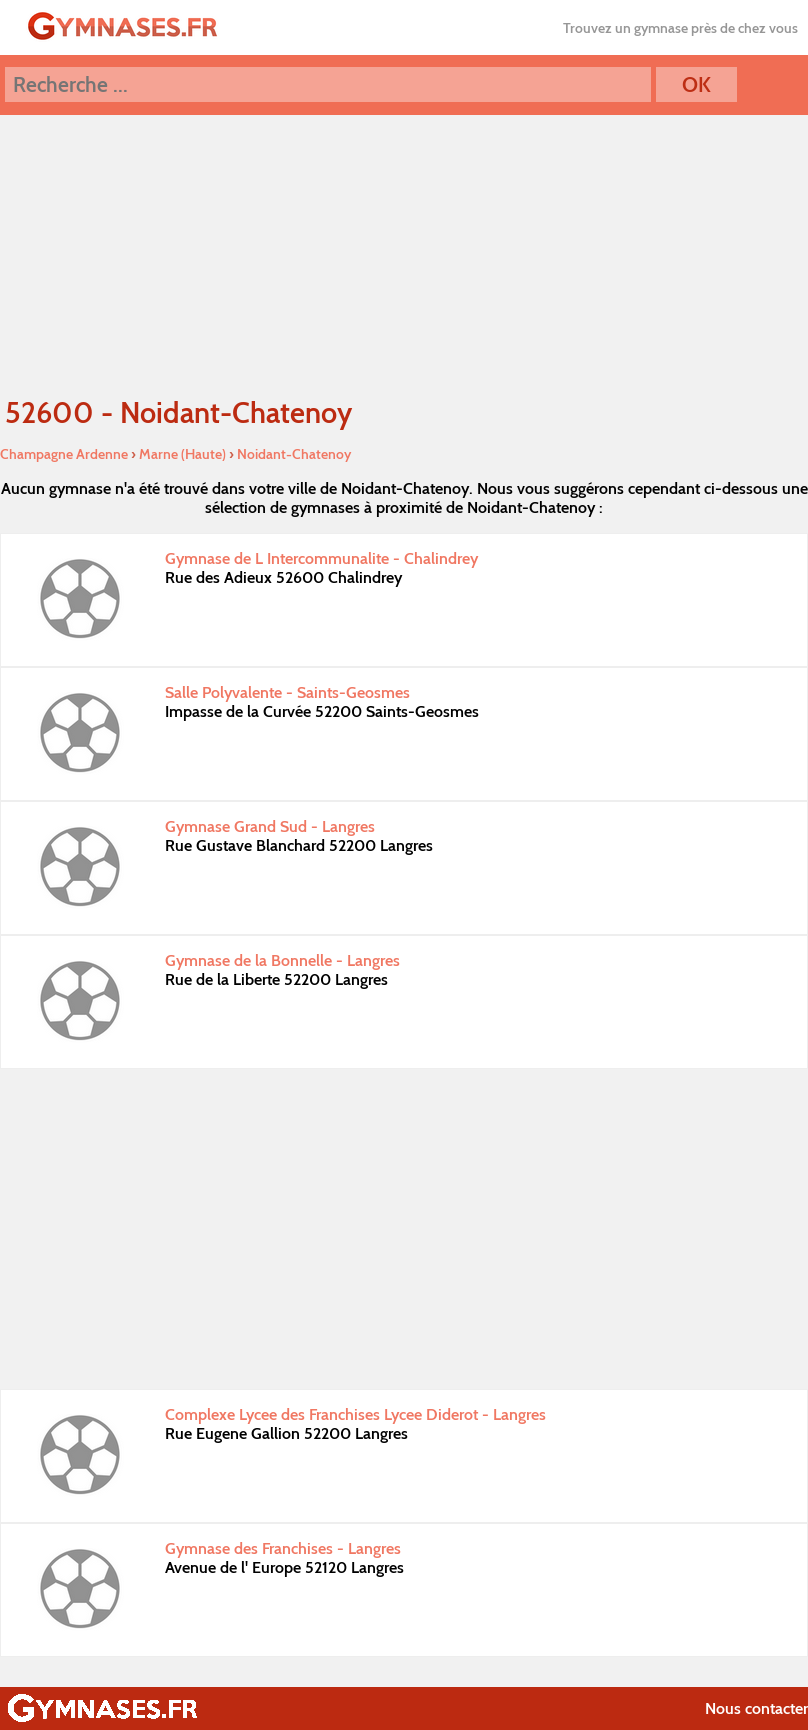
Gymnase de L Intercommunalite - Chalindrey (321, 558)
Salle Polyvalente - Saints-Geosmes (287, 692)
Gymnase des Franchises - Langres (283, 1548)
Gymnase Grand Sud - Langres (270, 826)
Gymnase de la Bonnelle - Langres (282, 960)
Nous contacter (756, 1708)
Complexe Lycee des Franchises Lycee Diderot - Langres (355, 1414)
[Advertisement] (404, 1229)
